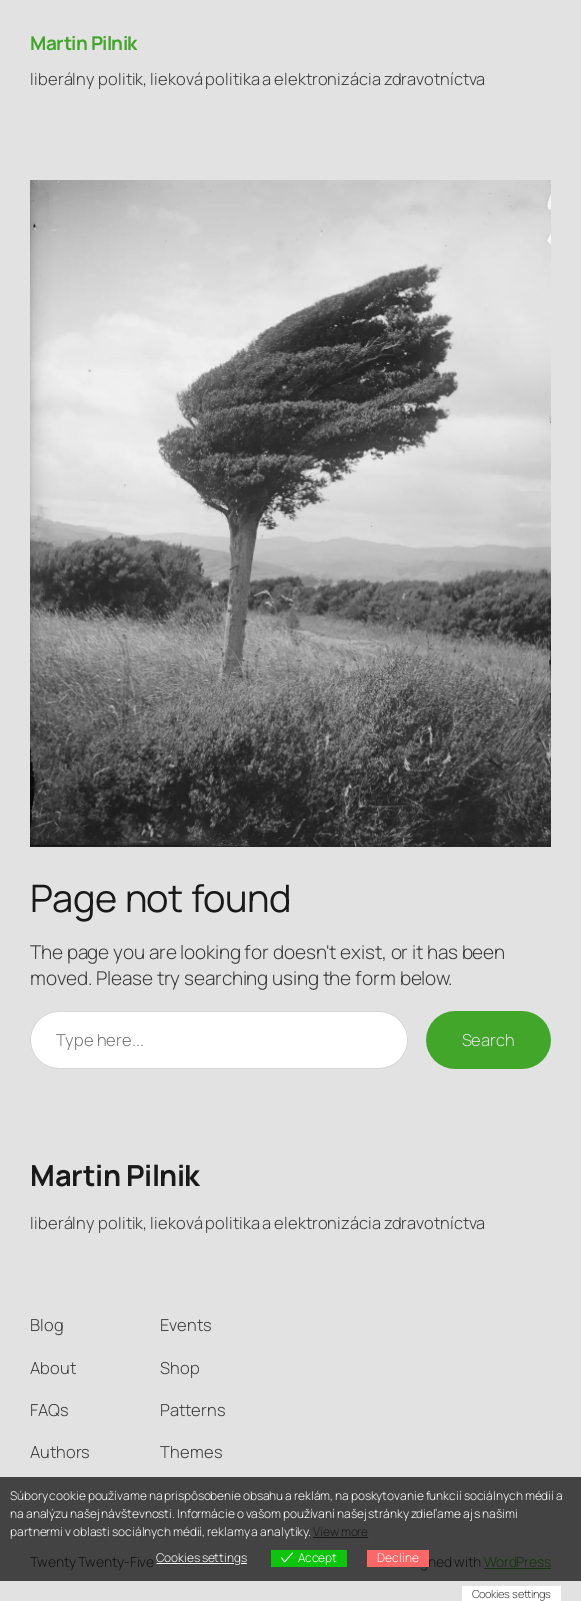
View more (340, 1531)
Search (488, 1039)
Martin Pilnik (83, 43)
